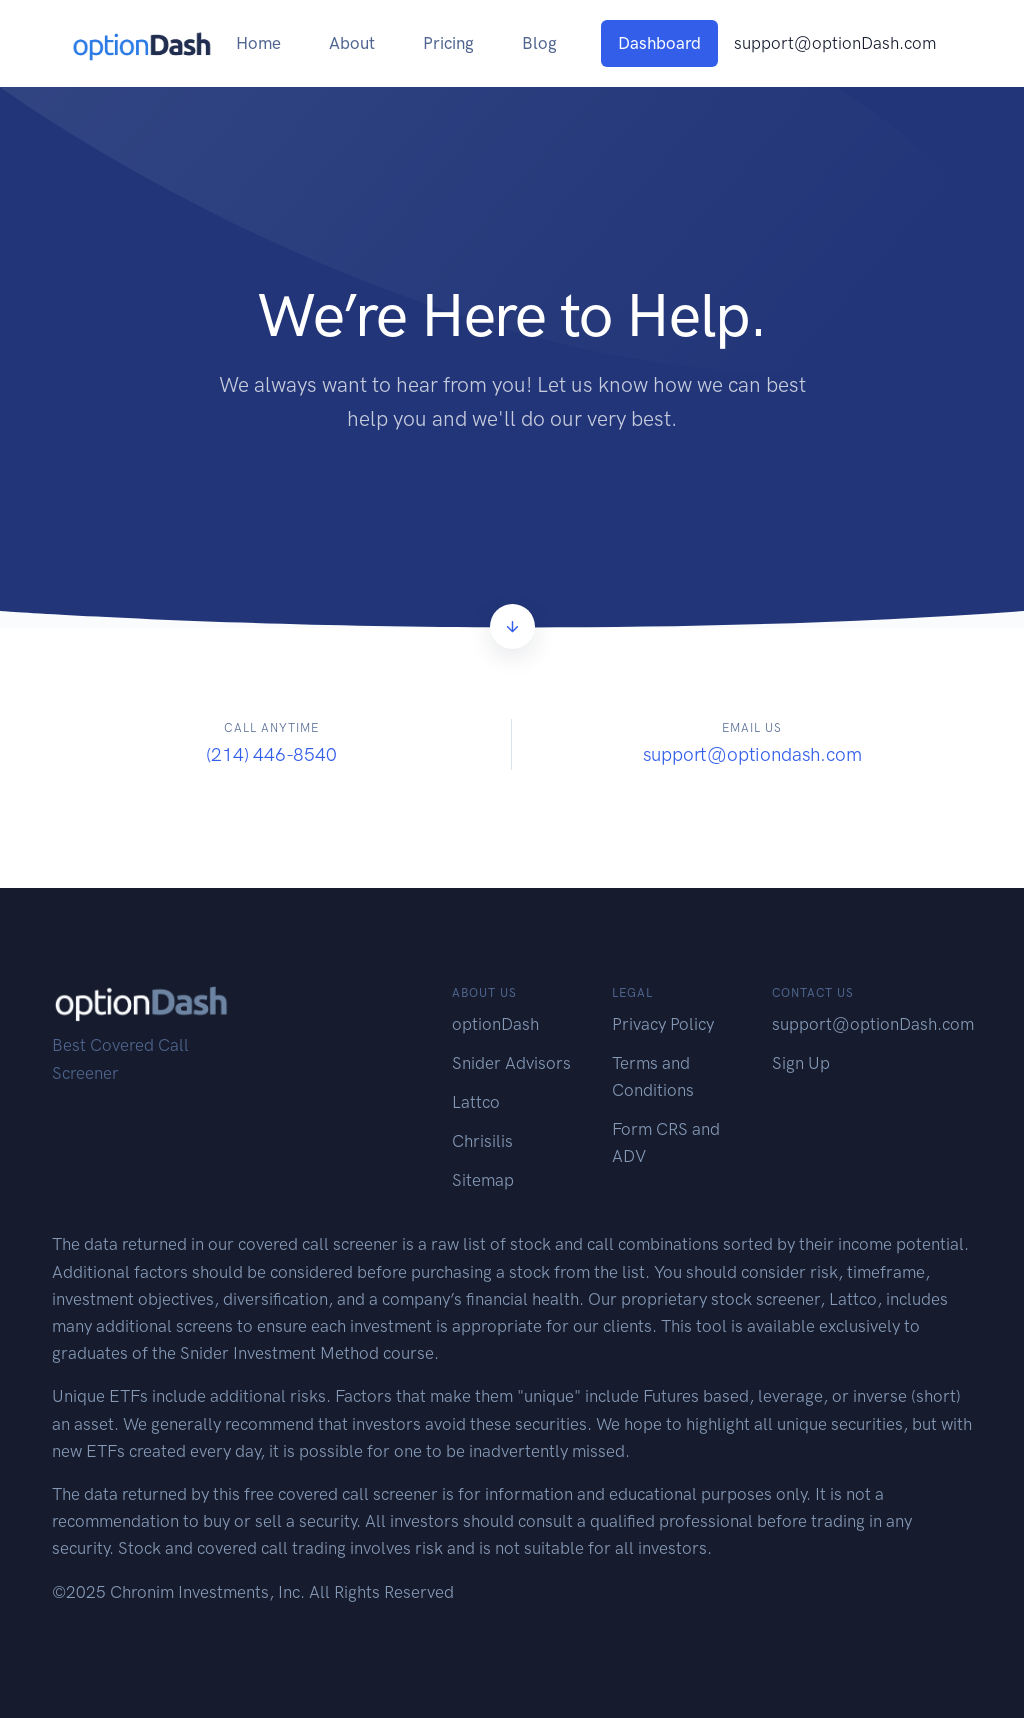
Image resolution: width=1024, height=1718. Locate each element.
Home (258, 43)
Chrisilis (482, 1141)
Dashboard (659, 43)
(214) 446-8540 (271, 754)
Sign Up (801, 1063)
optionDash (495, 1024)
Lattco (476, 1102)
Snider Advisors (511, 1063)
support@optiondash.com (752, 754)
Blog (539, 43)
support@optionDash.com (835, 43)
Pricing (448, 43)
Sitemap (483, 1180)
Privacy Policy (663, 1024)
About (352, 43)
